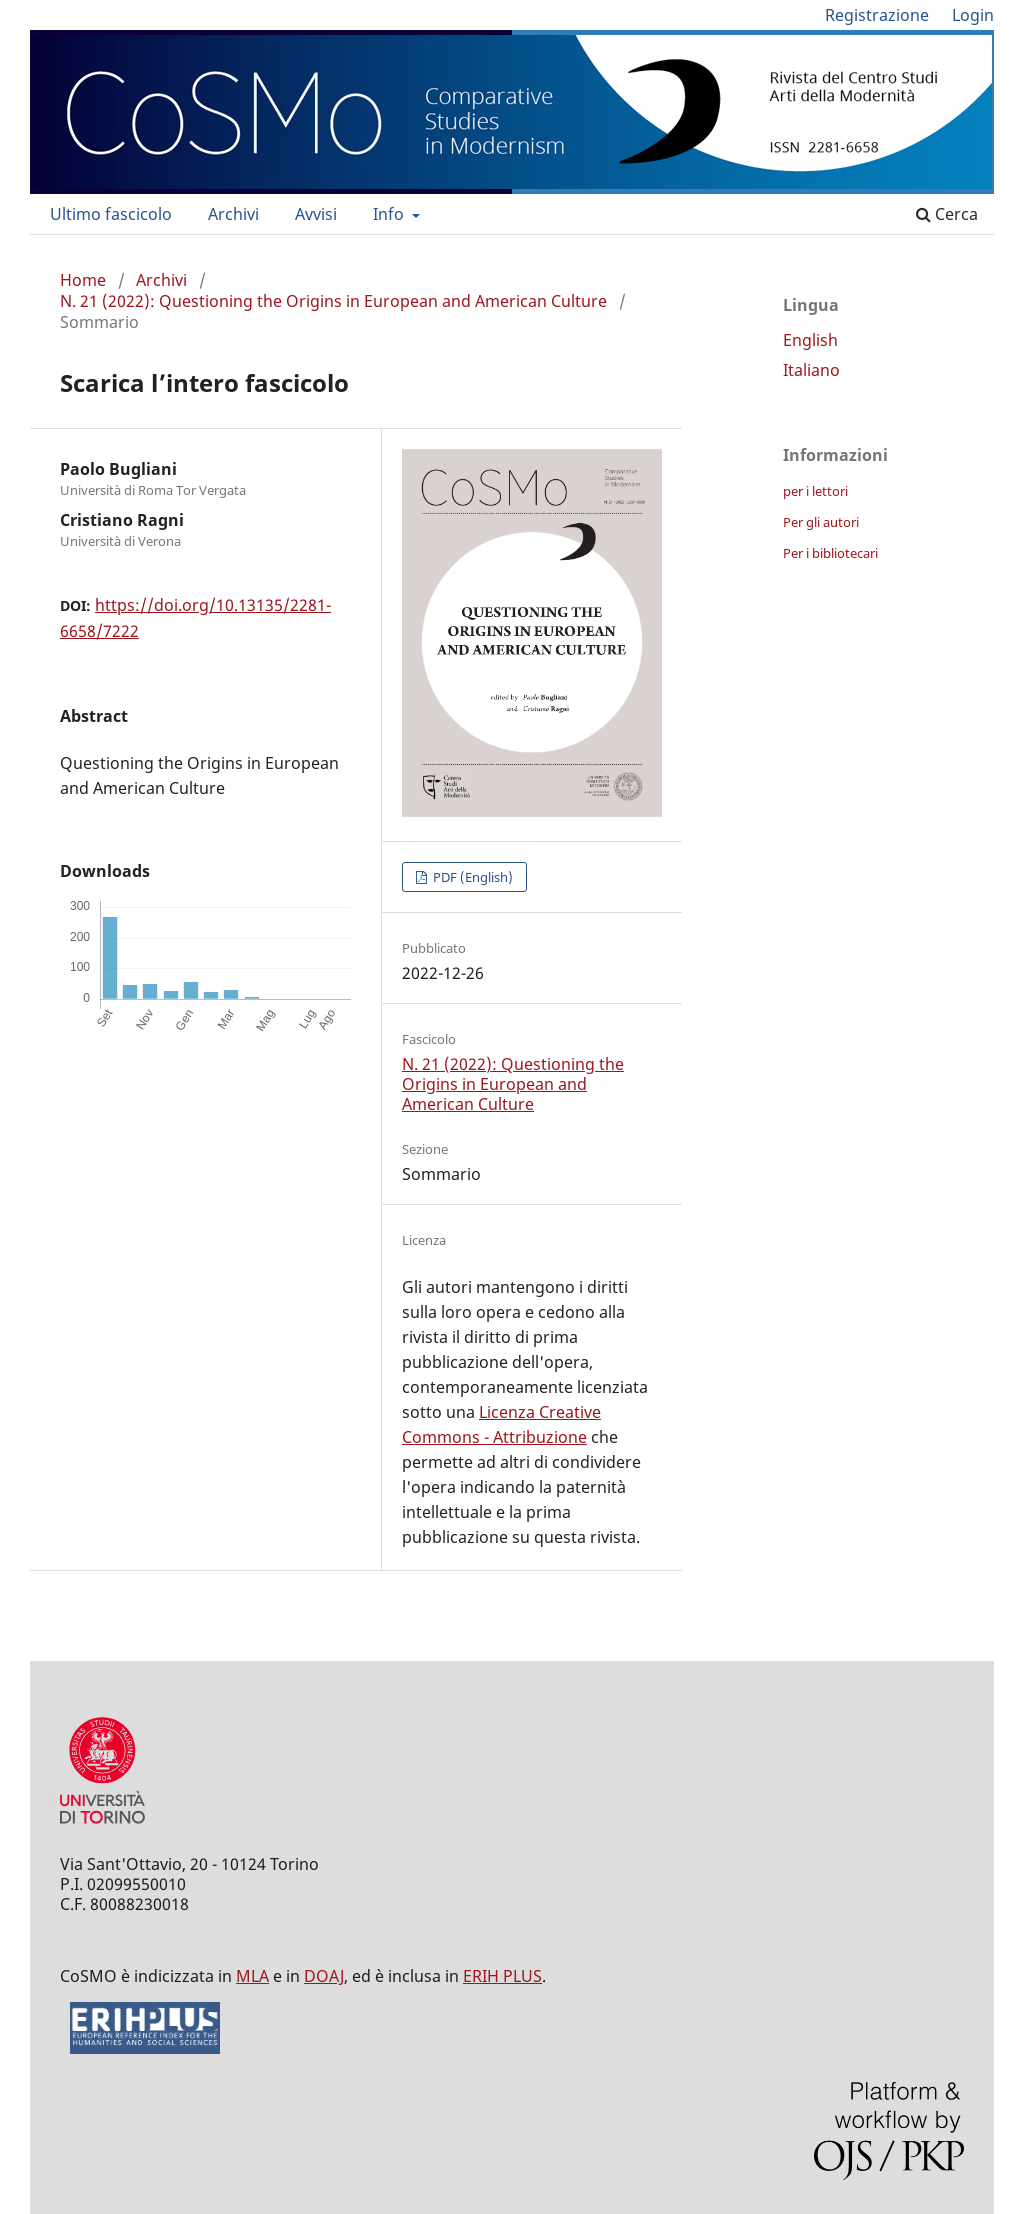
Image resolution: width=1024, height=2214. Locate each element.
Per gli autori (821, 522)
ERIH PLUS (502, 1976)
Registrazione (877, 15)
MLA (252, 1976)
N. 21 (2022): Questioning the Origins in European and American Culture (333, 301)
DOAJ (324, 1976)
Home (83, 280)
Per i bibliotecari (830, 553)
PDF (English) (471, 877)
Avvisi (316, 214)
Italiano (811, 370)
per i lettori (815, 491)
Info (390, 214)
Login (973, 15)
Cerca (947, 214)
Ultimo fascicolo (111, 214)
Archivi (233, 214)
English (810, 340)
